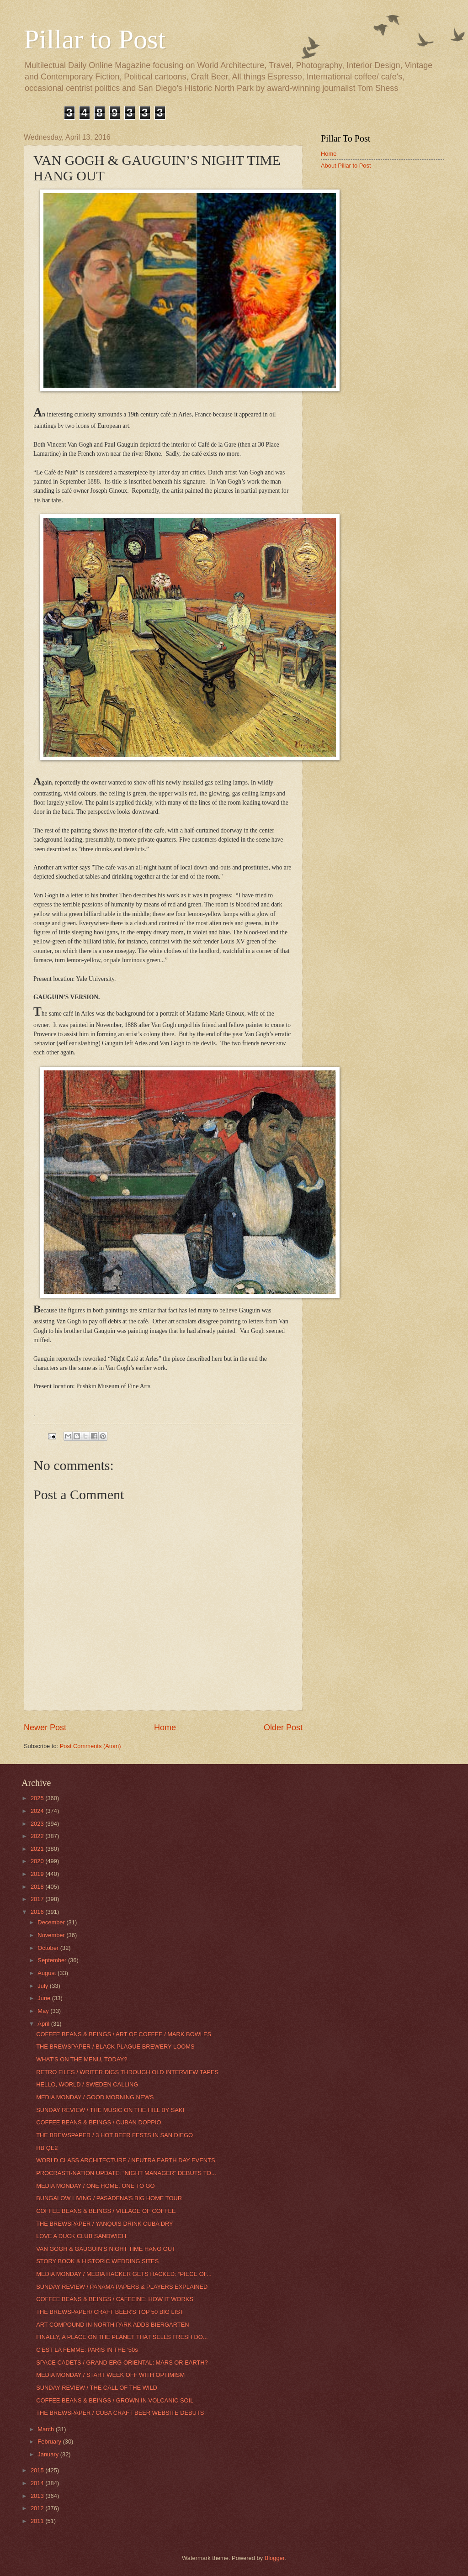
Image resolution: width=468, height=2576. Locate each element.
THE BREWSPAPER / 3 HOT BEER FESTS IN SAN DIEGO (114, 2135)
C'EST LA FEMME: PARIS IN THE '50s (87, 2349)
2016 (38, 1911)
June (44, 1998)
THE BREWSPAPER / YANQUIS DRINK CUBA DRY (104, 2223)
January (48, 2454)
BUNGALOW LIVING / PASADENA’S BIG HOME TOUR (109, 2198)
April (44, 2023)
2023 (38, 1823)
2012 (38, 2508)
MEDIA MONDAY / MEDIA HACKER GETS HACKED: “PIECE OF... (124, 2273)
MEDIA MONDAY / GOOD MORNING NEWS (95, 2097)
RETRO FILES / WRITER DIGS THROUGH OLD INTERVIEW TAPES (127, 2072)
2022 (38, 1836)
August (47, 1973)
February (50, 2441)
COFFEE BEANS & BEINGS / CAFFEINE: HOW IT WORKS (114, 2299)
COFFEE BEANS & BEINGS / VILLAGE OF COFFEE (106, 2210)
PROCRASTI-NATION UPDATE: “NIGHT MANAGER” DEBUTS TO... (126, 2173)
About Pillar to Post (346, 165)
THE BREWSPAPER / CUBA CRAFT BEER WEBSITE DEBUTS (120, 2412)
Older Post (283, 1727)
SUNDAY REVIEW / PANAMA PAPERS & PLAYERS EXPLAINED (121, 2286)
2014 (38, 2483)
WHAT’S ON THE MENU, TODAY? (81, 2059)
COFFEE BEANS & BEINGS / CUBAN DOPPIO (98, 2122)
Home (165, 1727)
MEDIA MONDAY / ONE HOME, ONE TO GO (95, 2185)
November (51, 1935)
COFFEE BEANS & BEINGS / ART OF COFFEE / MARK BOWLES (123, 2034)
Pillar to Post (94, 39)
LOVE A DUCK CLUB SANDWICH (81, 2236)
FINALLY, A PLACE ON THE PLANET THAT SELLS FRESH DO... (121, 2337)
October (48, 1947)
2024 (38, 1810)
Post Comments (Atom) (90, 1746)
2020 (38, 1861)
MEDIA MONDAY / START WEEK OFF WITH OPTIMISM (110, 2374)
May (43, 2010)
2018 (38, 1886)
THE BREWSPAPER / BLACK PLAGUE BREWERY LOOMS (115, 2046)
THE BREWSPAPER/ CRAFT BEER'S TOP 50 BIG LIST (110, 2311)
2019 (38, 1873)
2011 (38, 2521)
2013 (38, 2495)
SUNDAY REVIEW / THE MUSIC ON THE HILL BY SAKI (110, 2110)
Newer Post (45, 1727)
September (52, 1960)
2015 (38, 2470)
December (51, 1922)
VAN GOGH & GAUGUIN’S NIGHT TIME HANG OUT (106, 2248)
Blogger (275, 2558)
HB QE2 (47, 2147)
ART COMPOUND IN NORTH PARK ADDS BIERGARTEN (112, 2324)
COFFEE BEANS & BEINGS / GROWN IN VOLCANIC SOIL (114, 2400)
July (43, 1985)
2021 (38, 1848)
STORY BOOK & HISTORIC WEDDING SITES (97, 2261)
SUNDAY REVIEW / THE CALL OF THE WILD (96, 2387)
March (46, 2429)
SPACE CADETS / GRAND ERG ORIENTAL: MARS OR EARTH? (122, 2362)
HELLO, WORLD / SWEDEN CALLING (87, 2084)
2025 (38, 1798)
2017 (38, 1899)
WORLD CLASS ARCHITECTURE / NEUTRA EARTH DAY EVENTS (125, 2160)
